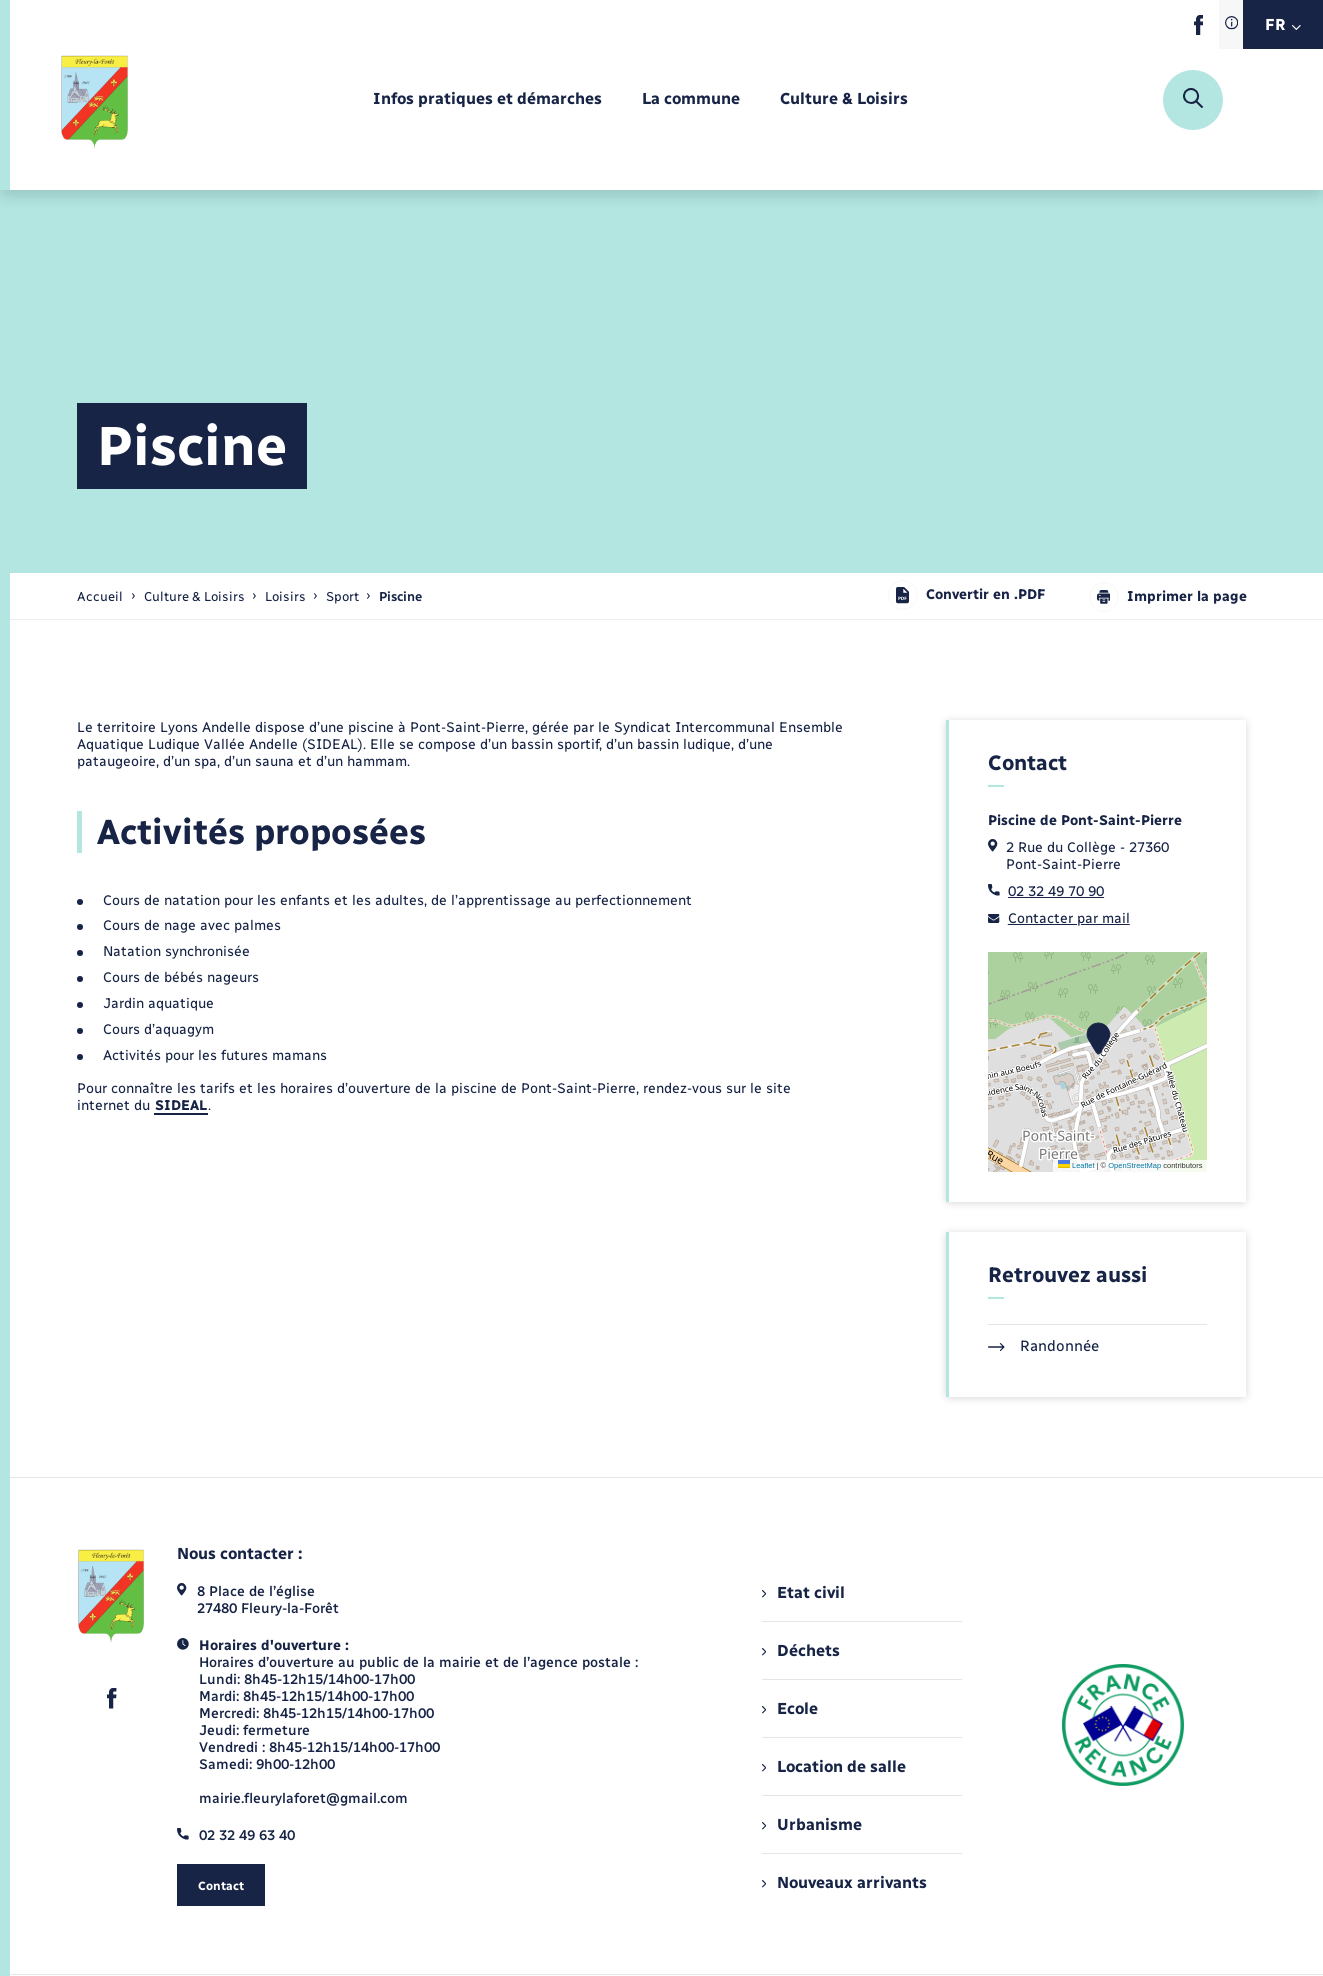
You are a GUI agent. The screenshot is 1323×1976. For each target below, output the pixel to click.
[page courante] (400, 596)
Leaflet (1076, 1165)
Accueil (100, 596)
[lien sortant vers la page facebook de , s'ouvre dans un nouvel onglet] (1198, 30)
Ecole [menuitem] (790, 1708)
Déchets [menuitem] (801, 1650)
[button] (1098, 1038)
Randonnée (1043, 1346)
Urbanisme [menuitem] (812, 1824)
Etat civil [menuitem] (803, 1592)
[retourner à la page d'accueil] (95, 100)
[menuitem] (487, 99)
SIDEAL (181, 1105)
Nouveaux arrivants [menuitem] (844, 1882)
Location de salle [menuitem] (834, 1766)
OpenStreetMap (1134, 1165)
